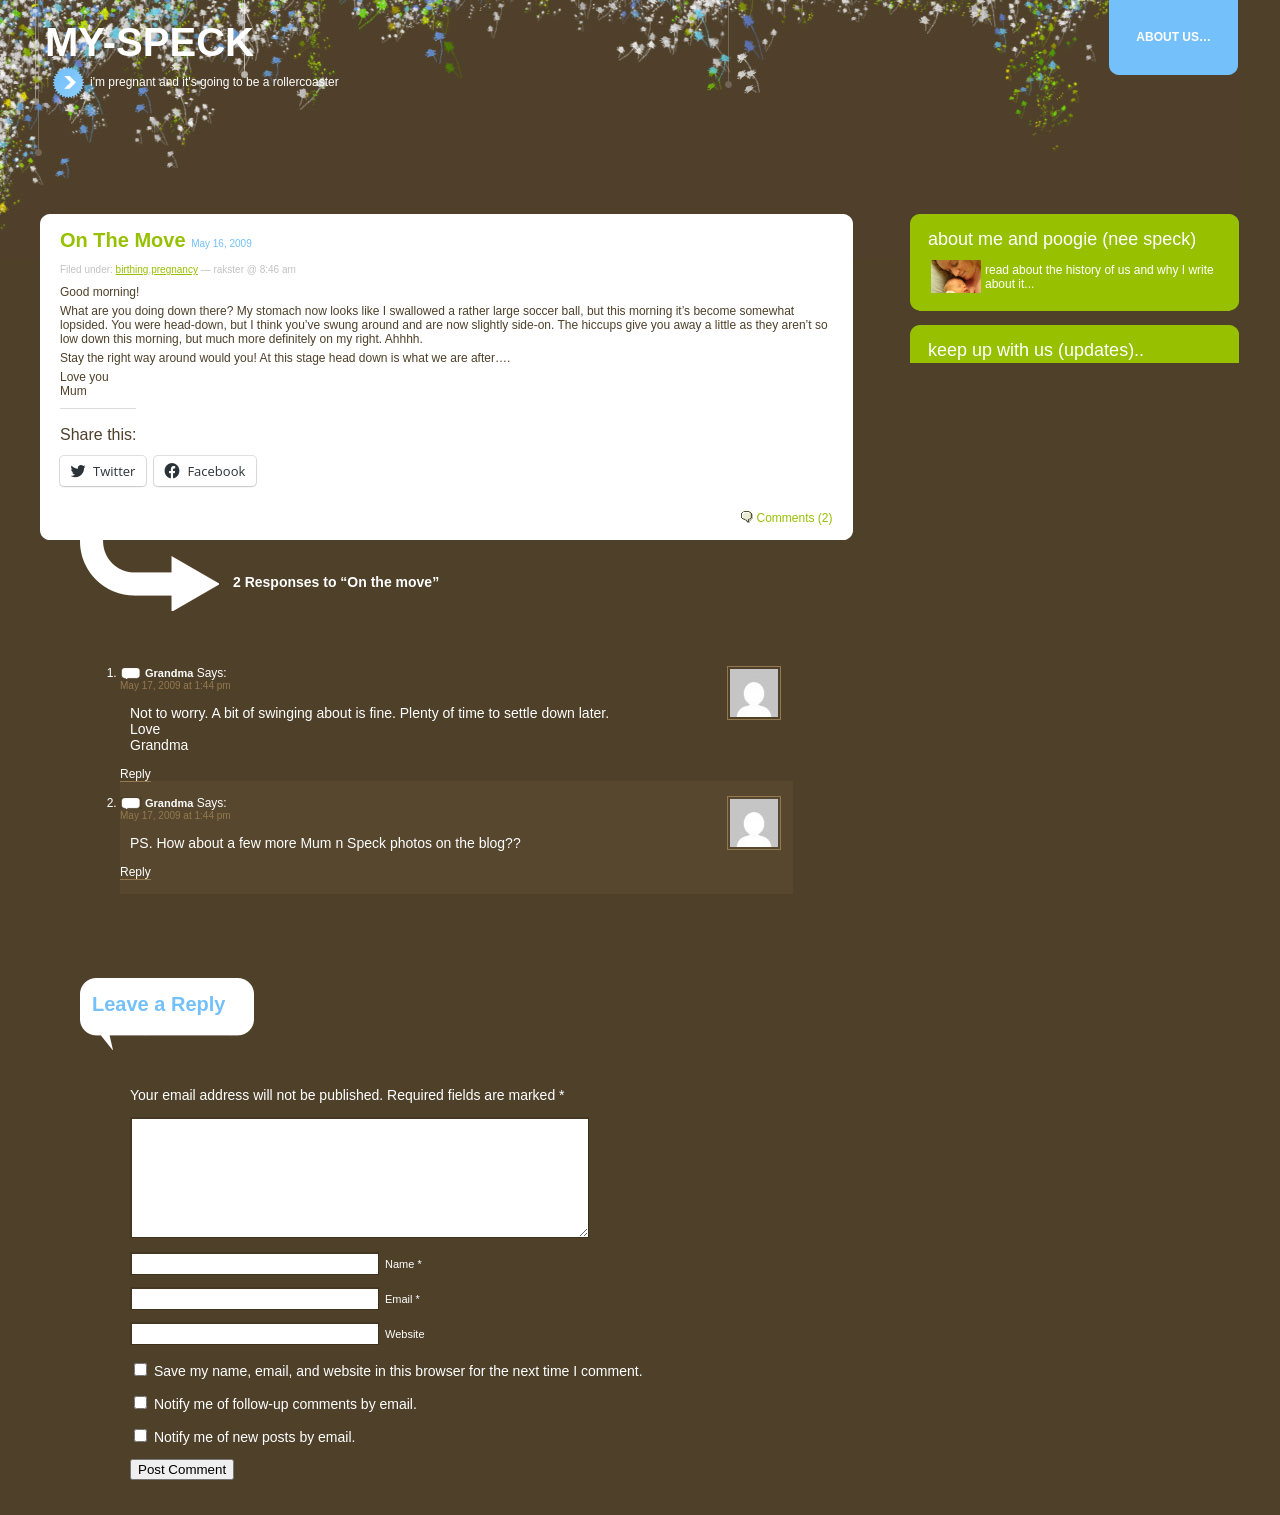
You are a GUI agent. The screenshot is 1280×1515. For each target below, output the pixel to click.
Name (403, 1264)
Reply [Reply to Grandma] (135, 774)
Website (405, 1334)
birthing (132, 269)
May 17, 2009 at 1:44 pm (175, 685)
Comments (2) (794, 518)
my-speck (149, 42)
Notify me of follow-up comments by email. (285, 1404)
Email (402, 1299)
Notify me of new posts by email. (255, 1437)
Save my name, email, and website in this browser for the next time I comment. (398, 1371)
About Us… (1173, 37)
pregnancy (174, 269)
